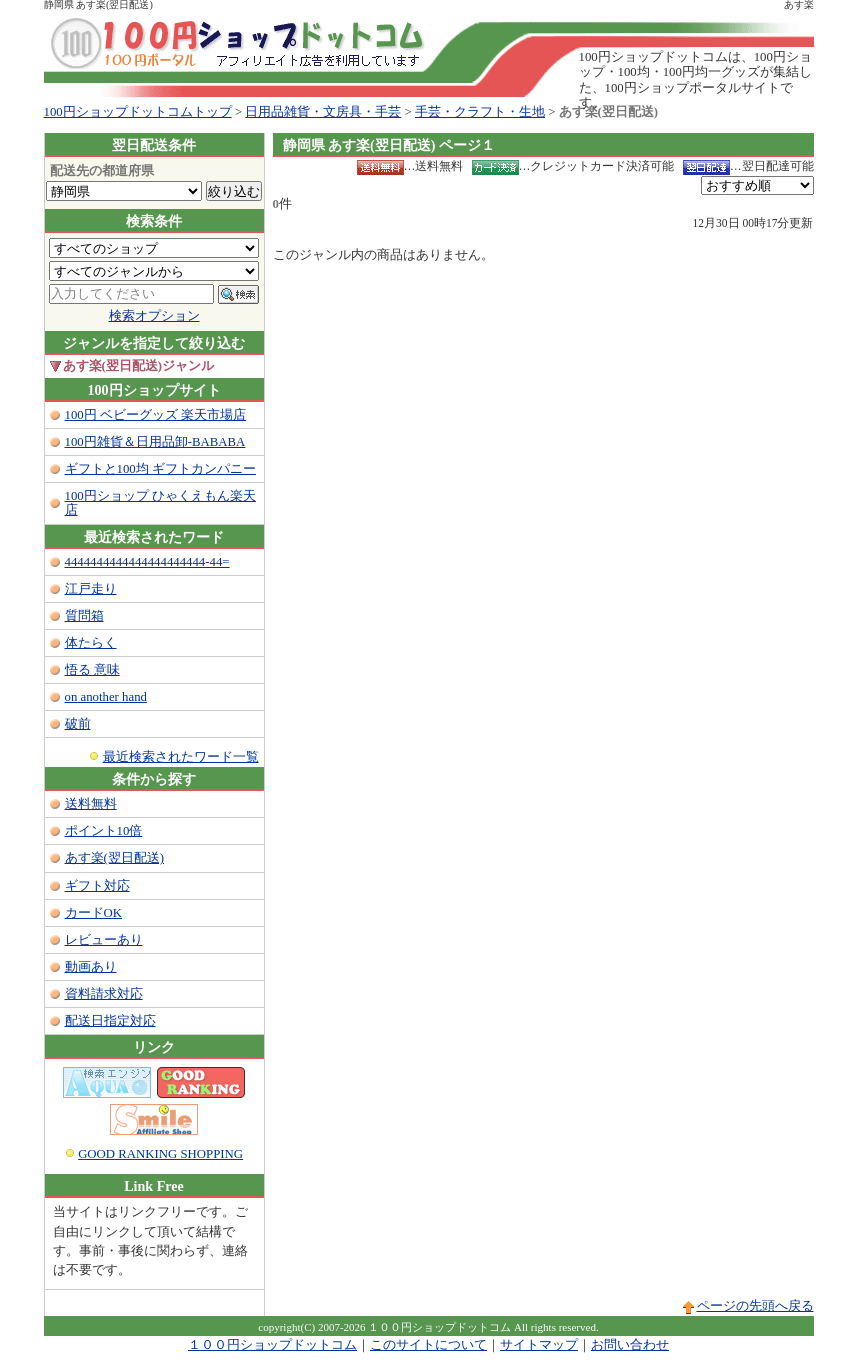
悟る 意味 (92, 670)
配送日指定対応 (110, 1021)
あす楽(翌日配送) (115, 858)
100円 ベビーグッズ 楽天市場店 (156, 415)
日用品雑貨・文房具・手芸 (323, 112)
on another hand (106, 697)
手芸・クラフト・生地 (480, 112)
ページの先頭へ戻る (755, 1306)
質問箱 (84, 616)
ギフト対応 (97, 886)
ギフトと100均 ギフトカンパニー (160, 469)
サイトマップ (539, 1345)
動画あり (91, 967)
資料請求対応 (104, 994)
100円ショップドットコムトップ (138, 112)
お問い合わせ (630, 1345)
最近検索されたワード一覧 (181, 757)
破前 (78, 724)
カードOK (93, 913)
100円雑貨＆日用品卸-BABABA (155, 442)
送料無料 (91, 804)
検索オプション (154, 316)
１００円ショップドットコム (272, 1345)
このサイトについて (428, 1345)
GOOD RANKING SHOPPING (160, 1154)
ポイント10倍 (104, 831)
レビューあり (104, 940)
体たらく (91, 643)
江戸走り (91, 589)
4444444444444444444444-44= (147, 562)
